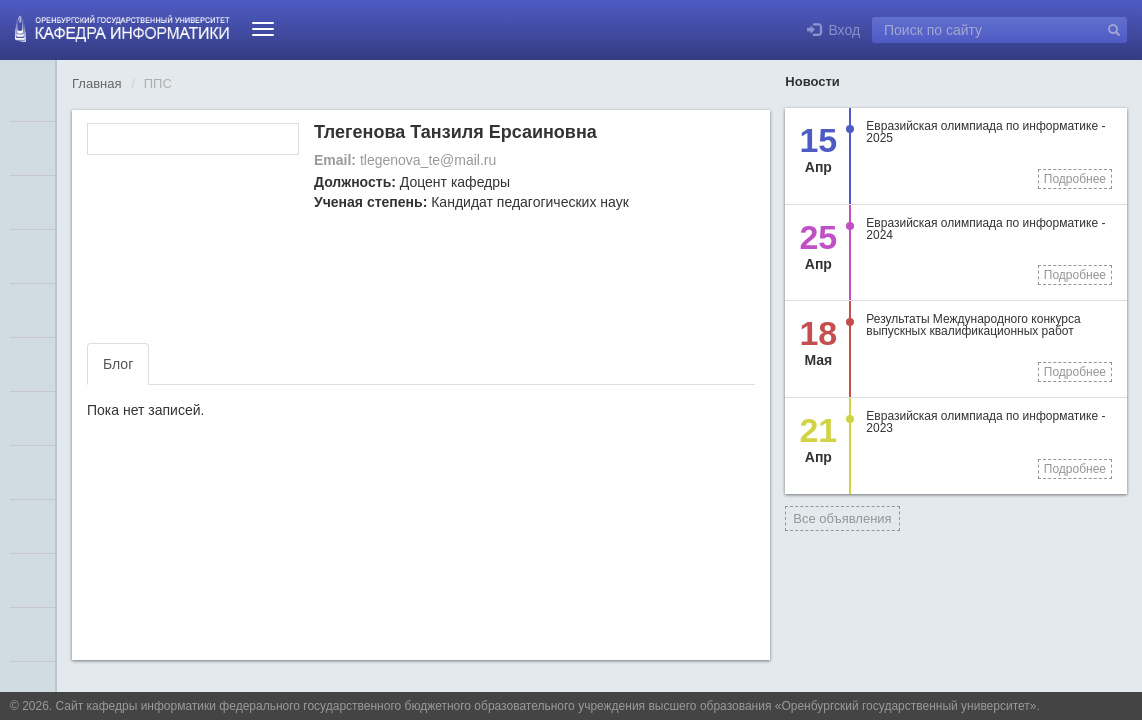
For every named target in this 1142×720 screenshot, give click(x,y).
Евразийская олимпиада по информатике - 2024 (985, 229)
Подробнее (1075, 179)
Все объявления (842, 518)
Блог (118, 364)
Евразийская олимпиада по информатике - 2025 (985, 132)
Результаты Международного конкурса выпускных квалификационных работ (973, 325)
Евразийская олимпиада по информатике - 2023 (985, 422)
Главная (96, 83)
